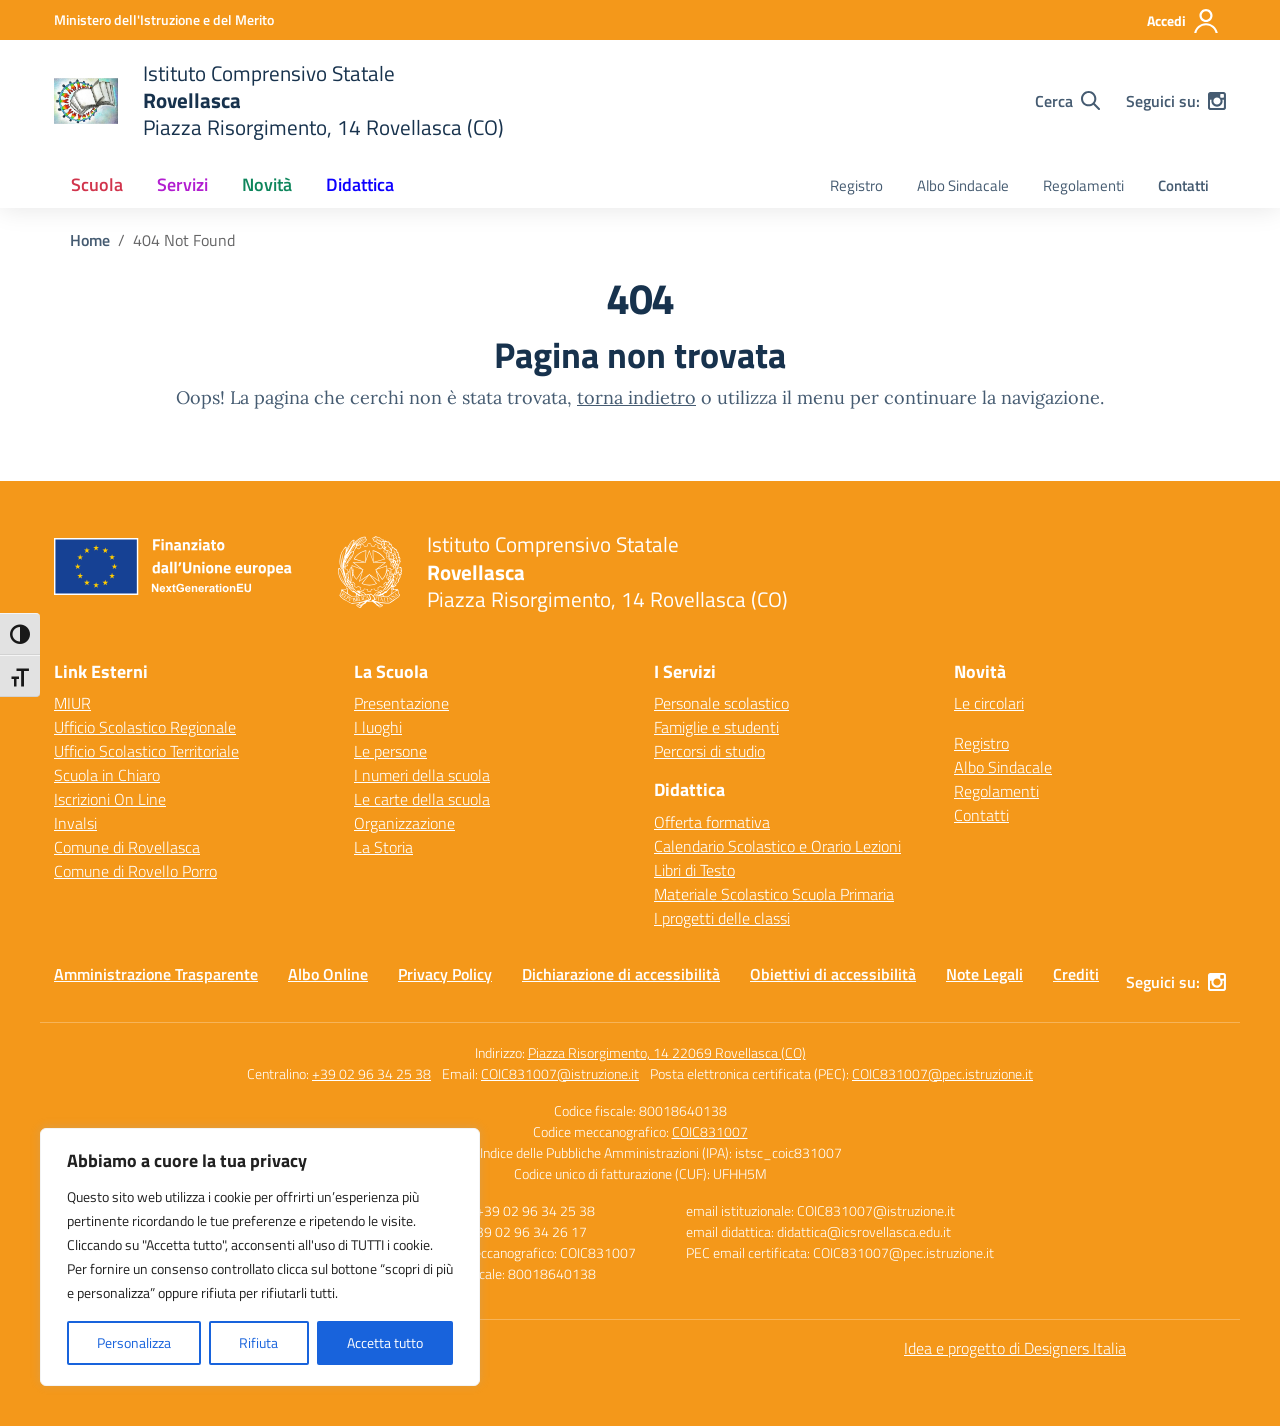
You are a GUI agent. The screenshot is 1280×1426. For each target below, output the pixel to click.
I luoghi (378, 727)
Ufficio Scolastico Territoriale (146, 751)
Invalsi (75, 823)
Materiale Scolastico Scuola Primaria (774, 894)
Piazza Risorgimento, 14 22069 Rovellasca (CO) (667, 1052)
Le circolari (989, 703)
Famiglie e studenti (716, 727)
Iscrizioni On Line (110, 799)
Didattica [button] (360, 184)
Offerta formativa (712, 822)
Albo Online (328, 974)
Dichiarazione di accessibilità (621, 974)
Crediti (1076, 974)
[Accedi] (1183, 21)
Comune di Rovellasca (127, 847)
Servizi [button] (182, 184)
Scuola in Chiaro (107, 775)
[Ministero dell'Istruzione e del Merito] (164, 19)
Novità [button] (267, 184)
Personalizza (134, 1342)
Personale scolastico (721, 703)
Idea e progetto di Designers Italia (1015, 1348)
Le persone (390, 751)
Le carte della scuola (422, 799)
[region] (260, 1257)
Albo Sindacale (963, 185)
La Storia (383, 847)
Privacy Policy (445, 974)
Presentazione (401, 703)
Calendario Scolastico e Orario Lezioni (777, 846)
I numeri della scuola (422, 775)
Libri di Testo (694, 870)
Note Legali (984, 974)
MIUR (72, 703)
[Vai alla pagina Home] (90, 240)
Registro (856, 185)
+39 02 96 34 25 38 (371, 1073)
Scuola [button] (97, 184)
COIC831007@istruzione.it (560, 1073)
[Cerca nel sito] (1067, 101)
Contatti (1183, 185)
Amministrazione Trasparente (156, 974)
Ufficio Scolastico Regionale (145, 727)
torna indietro (636, 397)
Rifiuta (258, 1342)
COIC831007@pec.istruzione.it (942, 1073)
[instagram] (1217, 101)
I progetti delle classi (722, 918)
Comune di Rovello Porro (135, 871)
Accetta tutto (385, 1342)
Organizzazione (404, 823)
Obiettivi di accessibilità (833, 974)
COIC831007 (710, 1131)
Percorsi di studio (709, 751)
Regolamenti (1083, 185)
